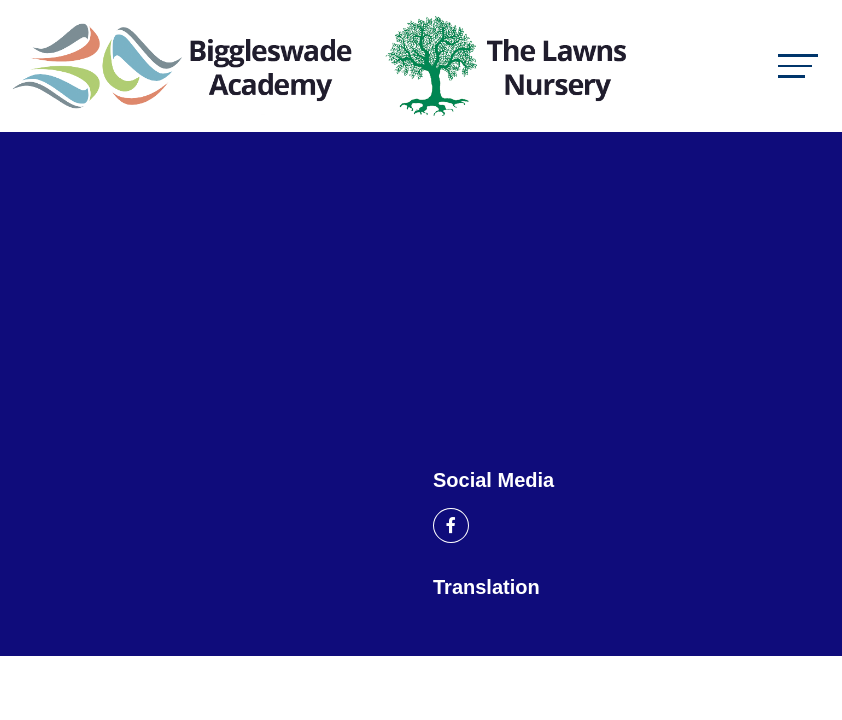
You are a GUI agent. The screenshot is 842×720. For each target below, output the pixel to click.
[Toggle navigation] (798, 65)
